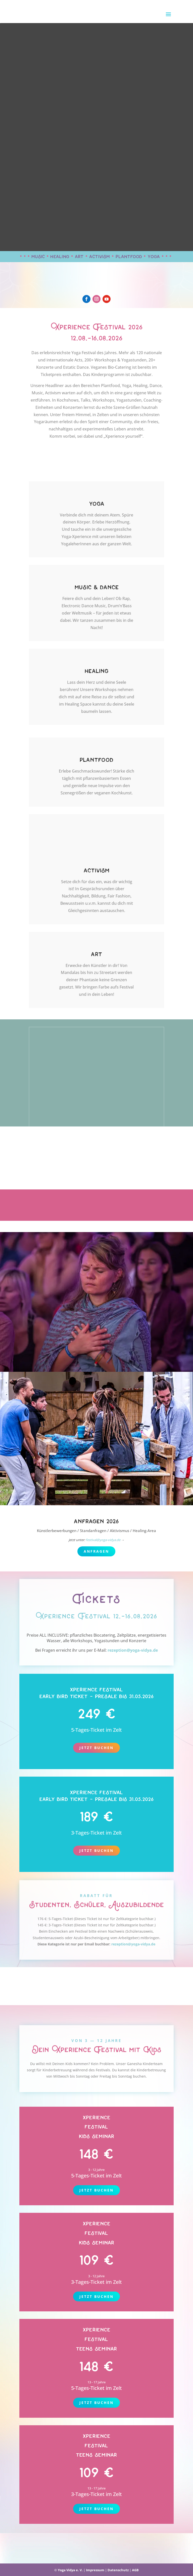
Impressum (95, 2569)
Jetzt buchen (96, 1747)
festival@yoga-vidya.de (103, 1539)
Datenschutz (118, 2569)
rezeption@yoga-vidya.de (133, 1649)
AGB (135, 2569)
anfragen (96, 1550)
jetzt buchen (96, 2189)
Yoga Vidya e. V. (70, 2569)
